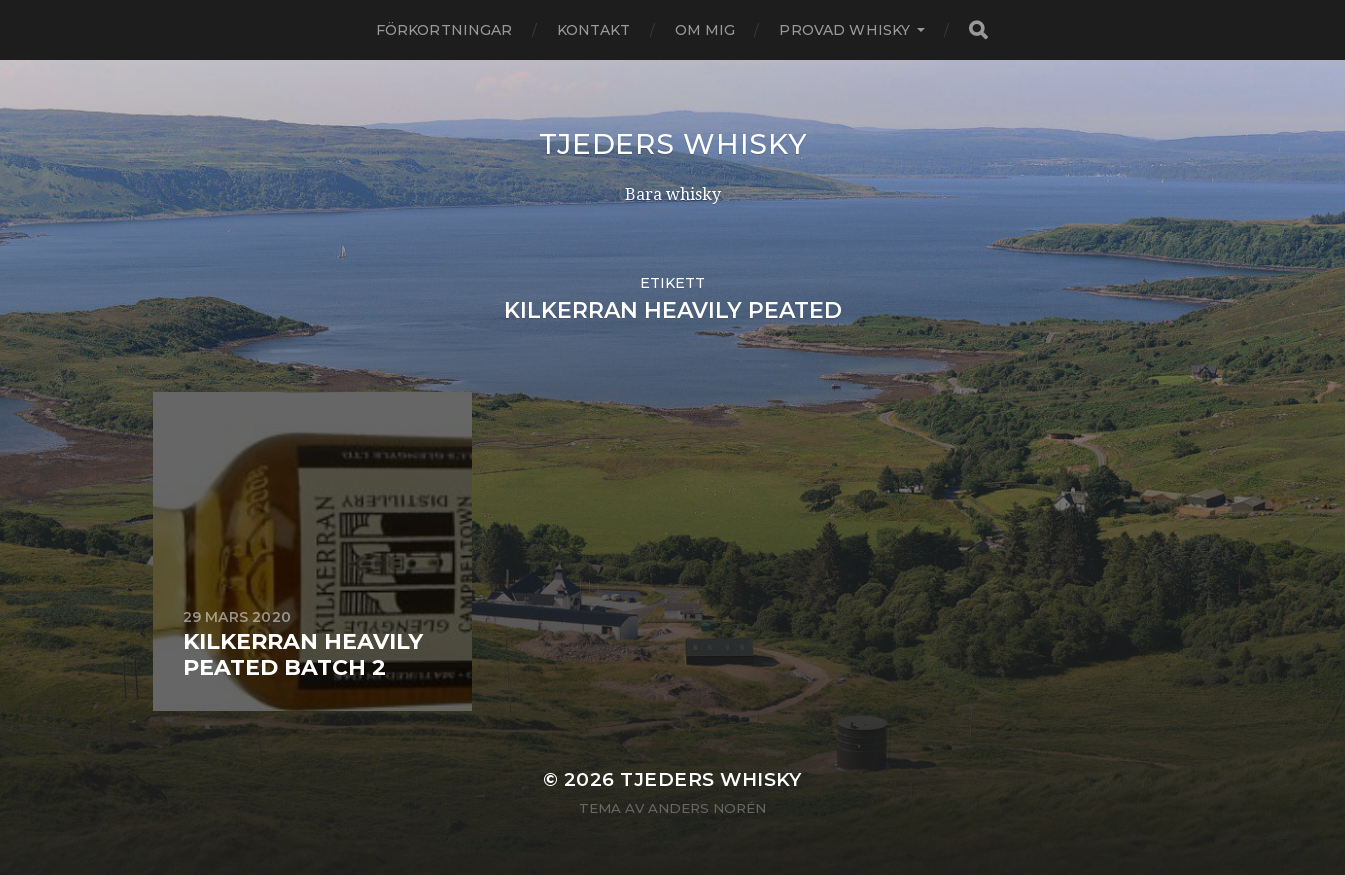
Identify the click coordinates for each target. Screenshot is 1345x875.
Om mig (705, 30)
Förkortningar (444, 30)
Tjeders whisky (673, 144)
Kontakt (594, 30)
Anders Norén (707, 808)
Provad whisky (844, 30)
